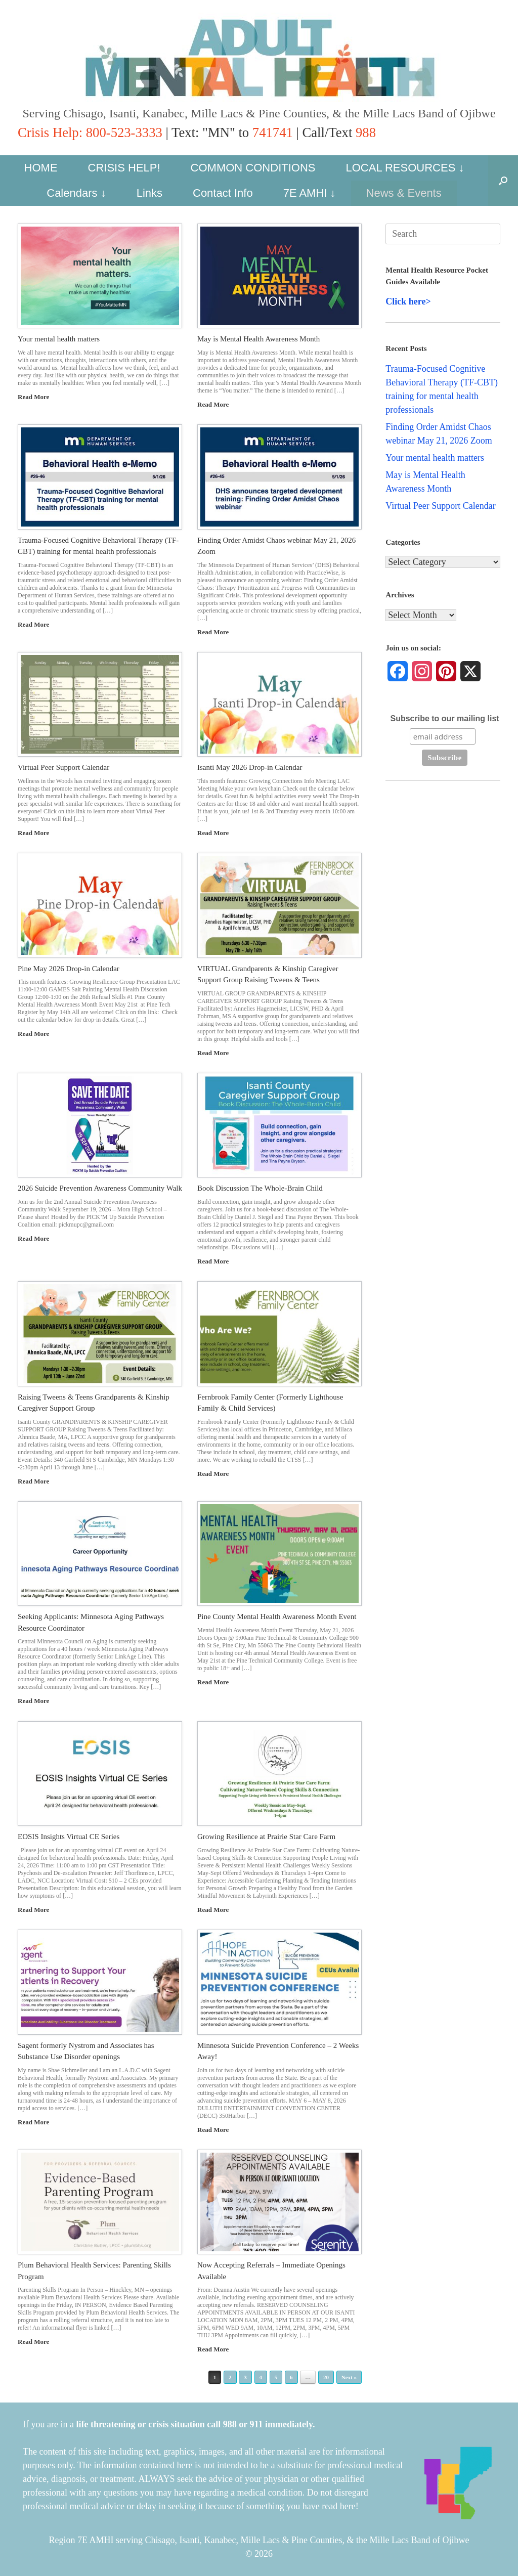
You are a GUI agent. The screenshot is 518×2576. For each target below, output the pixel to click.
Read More (36, 397)
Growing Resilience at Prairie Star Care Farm (266, 1836)
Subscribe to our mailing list (444, 718)
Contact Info (223, 193)
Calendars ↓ (76, 193)
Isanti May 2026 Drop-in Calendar (249, 767)
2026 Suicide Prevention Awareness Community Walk (100, 1188)
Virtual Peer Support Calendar (63, 767)
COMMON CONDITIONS (253, 167)
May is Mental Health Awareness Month (258, 339)
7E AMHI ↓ (309, 193)
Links (149, 193)
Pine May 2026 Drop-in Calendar (68, 969)
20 (326, 2377)
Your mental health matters (59, 339)
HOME (41, 167)
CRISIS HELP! (124, 167)
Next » (349, 2377)
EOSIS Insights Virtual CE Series (68, 1836)
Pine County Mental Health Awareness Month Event (276, 1616)
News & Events (404, 193)
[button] (503, 180)
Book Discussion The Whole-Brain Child (260, 1188)
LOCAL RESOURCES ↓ (405, 167)
